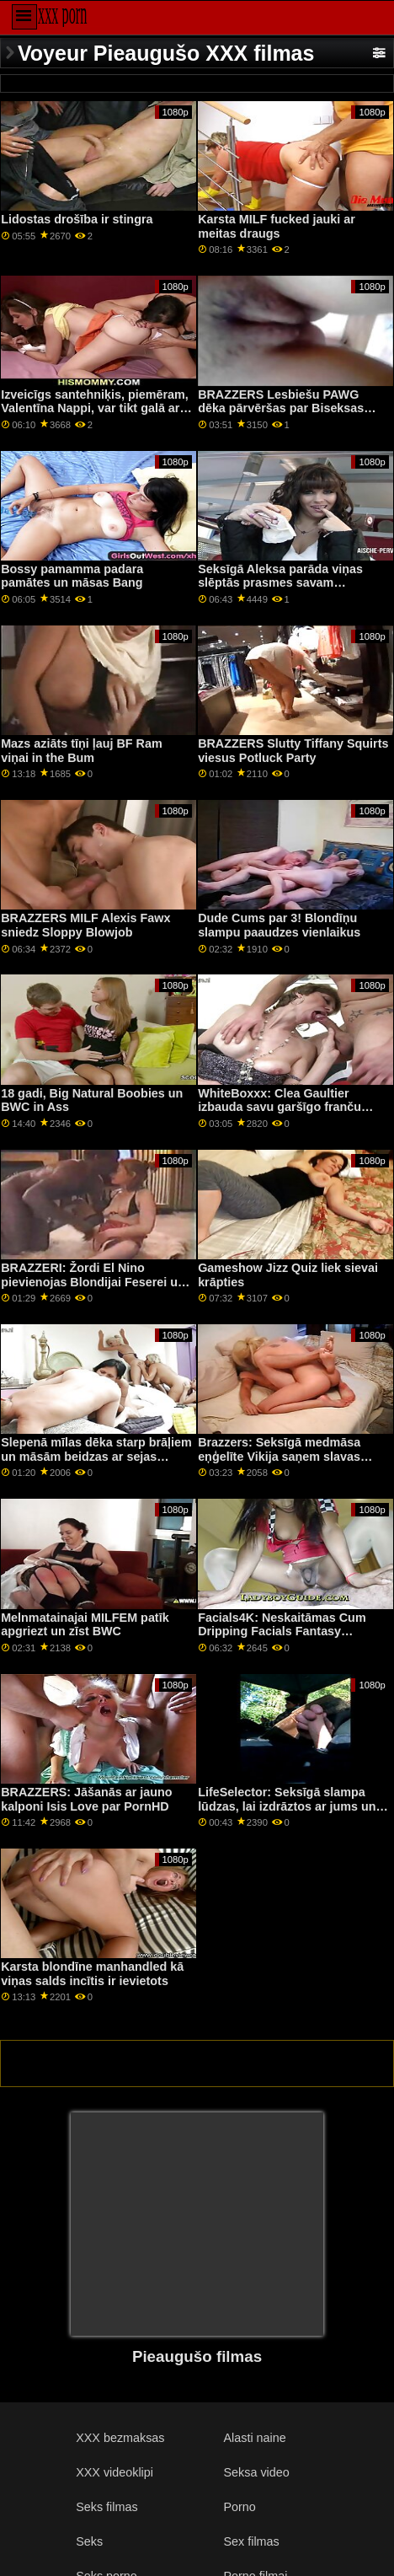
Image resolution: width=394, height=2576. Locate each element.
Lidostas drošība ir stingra (76, 219)
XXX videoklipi (114, 2472)
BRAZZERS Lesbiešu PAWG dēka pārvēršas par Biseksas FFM (281, 408)
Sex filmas (252, 2541)
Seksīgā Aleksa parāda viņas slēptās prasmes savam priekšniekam (280, 583)
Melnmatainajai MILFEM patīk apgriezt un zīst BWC (84, 1625)
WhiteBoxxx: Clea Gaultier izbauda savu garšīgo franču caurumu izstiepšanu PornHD (282, 1107)
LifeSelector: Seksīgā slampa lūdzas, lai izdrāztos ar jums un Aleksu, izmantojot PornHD (286, 1806)
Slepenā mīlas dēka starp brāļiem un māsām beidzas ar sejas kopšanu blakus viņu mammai (96, 1456)
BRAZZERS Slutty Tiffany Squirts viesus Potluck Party (293, 751)
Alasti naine (255, 2438)
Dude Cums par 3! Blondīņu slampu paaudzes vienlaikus (279, 925)
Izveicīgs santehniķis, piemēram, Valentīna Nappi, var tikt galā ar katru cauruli (95, 408)
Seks (89, 2541)
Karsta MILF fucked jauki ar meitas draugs (276, 226)
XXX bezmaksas (120, 2438)
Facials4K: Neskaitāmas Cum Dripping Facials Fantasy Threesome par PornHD (282, 1631)
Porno (240, 2507)
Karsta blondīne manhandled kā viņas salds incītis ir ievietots (92, 1974)
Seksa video (257, 2472)
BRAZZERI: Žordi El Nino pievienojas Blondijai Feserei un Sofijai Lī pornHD (93, 1281)
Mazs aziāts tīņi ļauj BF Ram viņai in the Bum (81, 751)
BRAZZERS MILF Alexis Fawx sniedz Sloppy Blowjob (85, 925)
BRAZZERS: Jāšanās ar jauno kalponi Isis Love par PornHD (86, 1799)
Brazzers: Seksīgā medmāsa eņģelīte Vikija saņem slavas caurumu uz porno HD (279, 1456)
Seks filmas (106, 2507)
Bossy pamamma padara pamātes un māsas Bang (72, 576)
